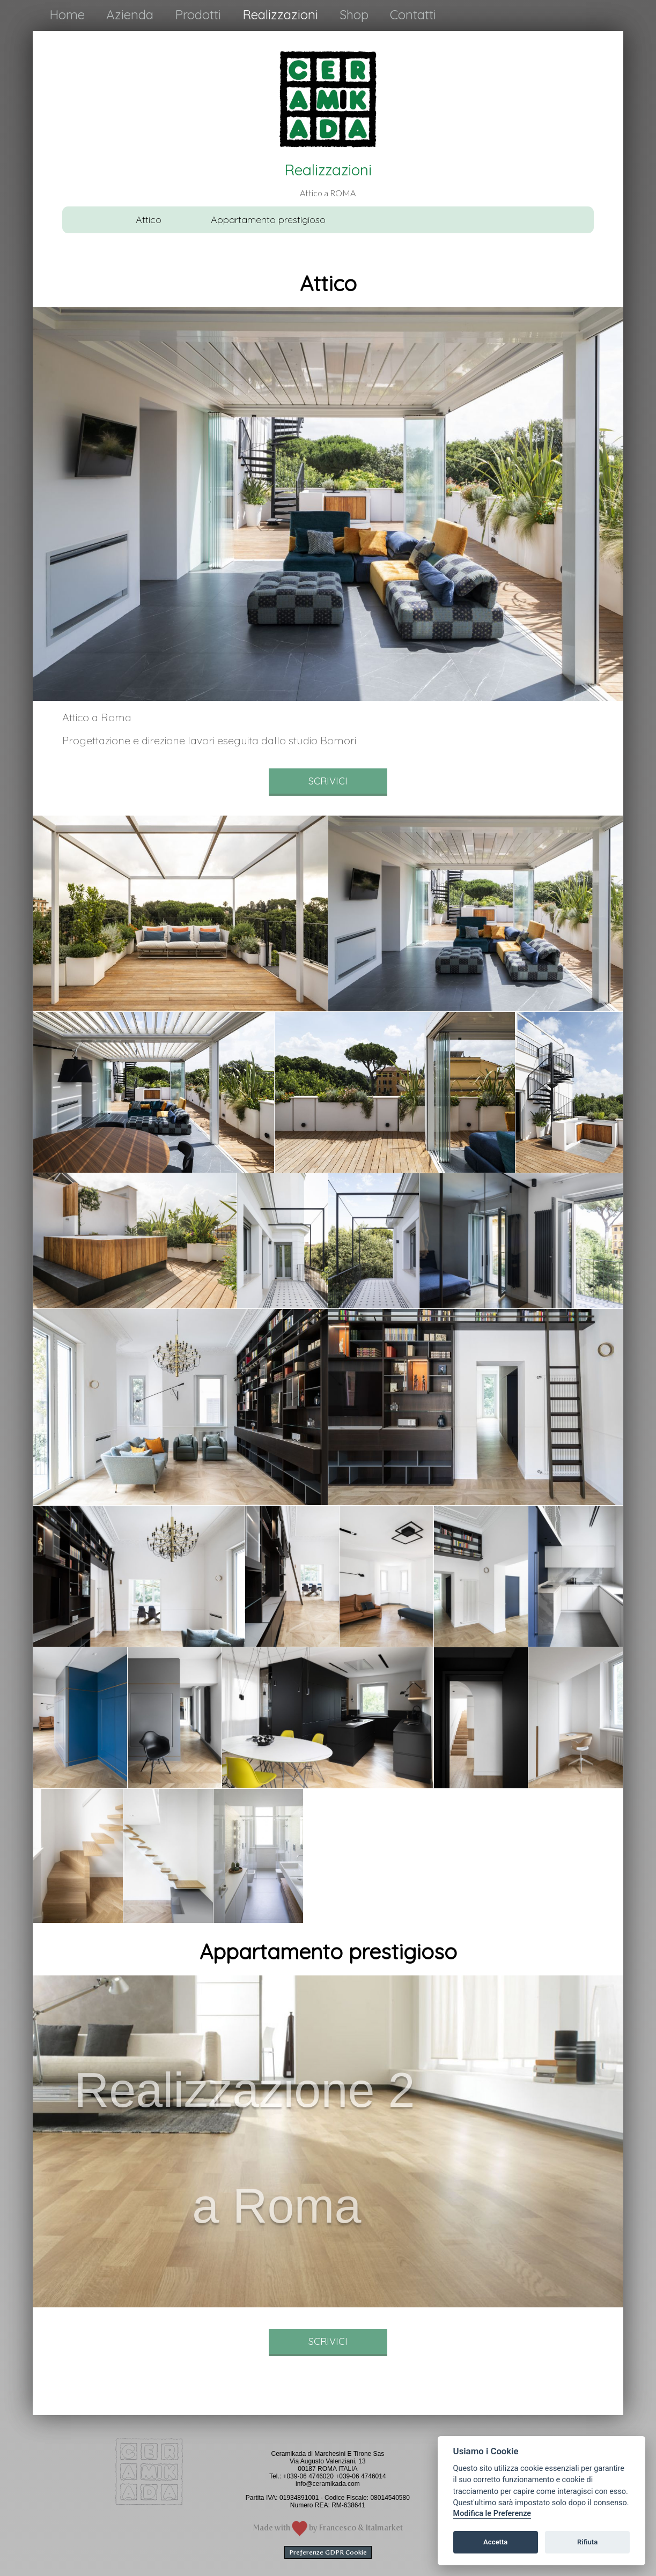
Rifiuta (587, 2542)
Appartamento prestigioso (268, 219)
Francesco (337, 2528)
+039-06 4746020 (308, 2476)
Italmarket (384, 2528)
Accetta (495, 2542)
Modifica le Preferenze (492, 2513)
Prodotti (198, 14)
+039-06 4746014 (360, 2476)
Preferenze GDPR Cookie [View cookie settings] (328, 2552)
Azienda (129, 14)
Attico (148, 219)
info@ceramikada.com (328, 2484)
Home (67, 14)
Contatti (413, 14)
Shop (354, 14)
